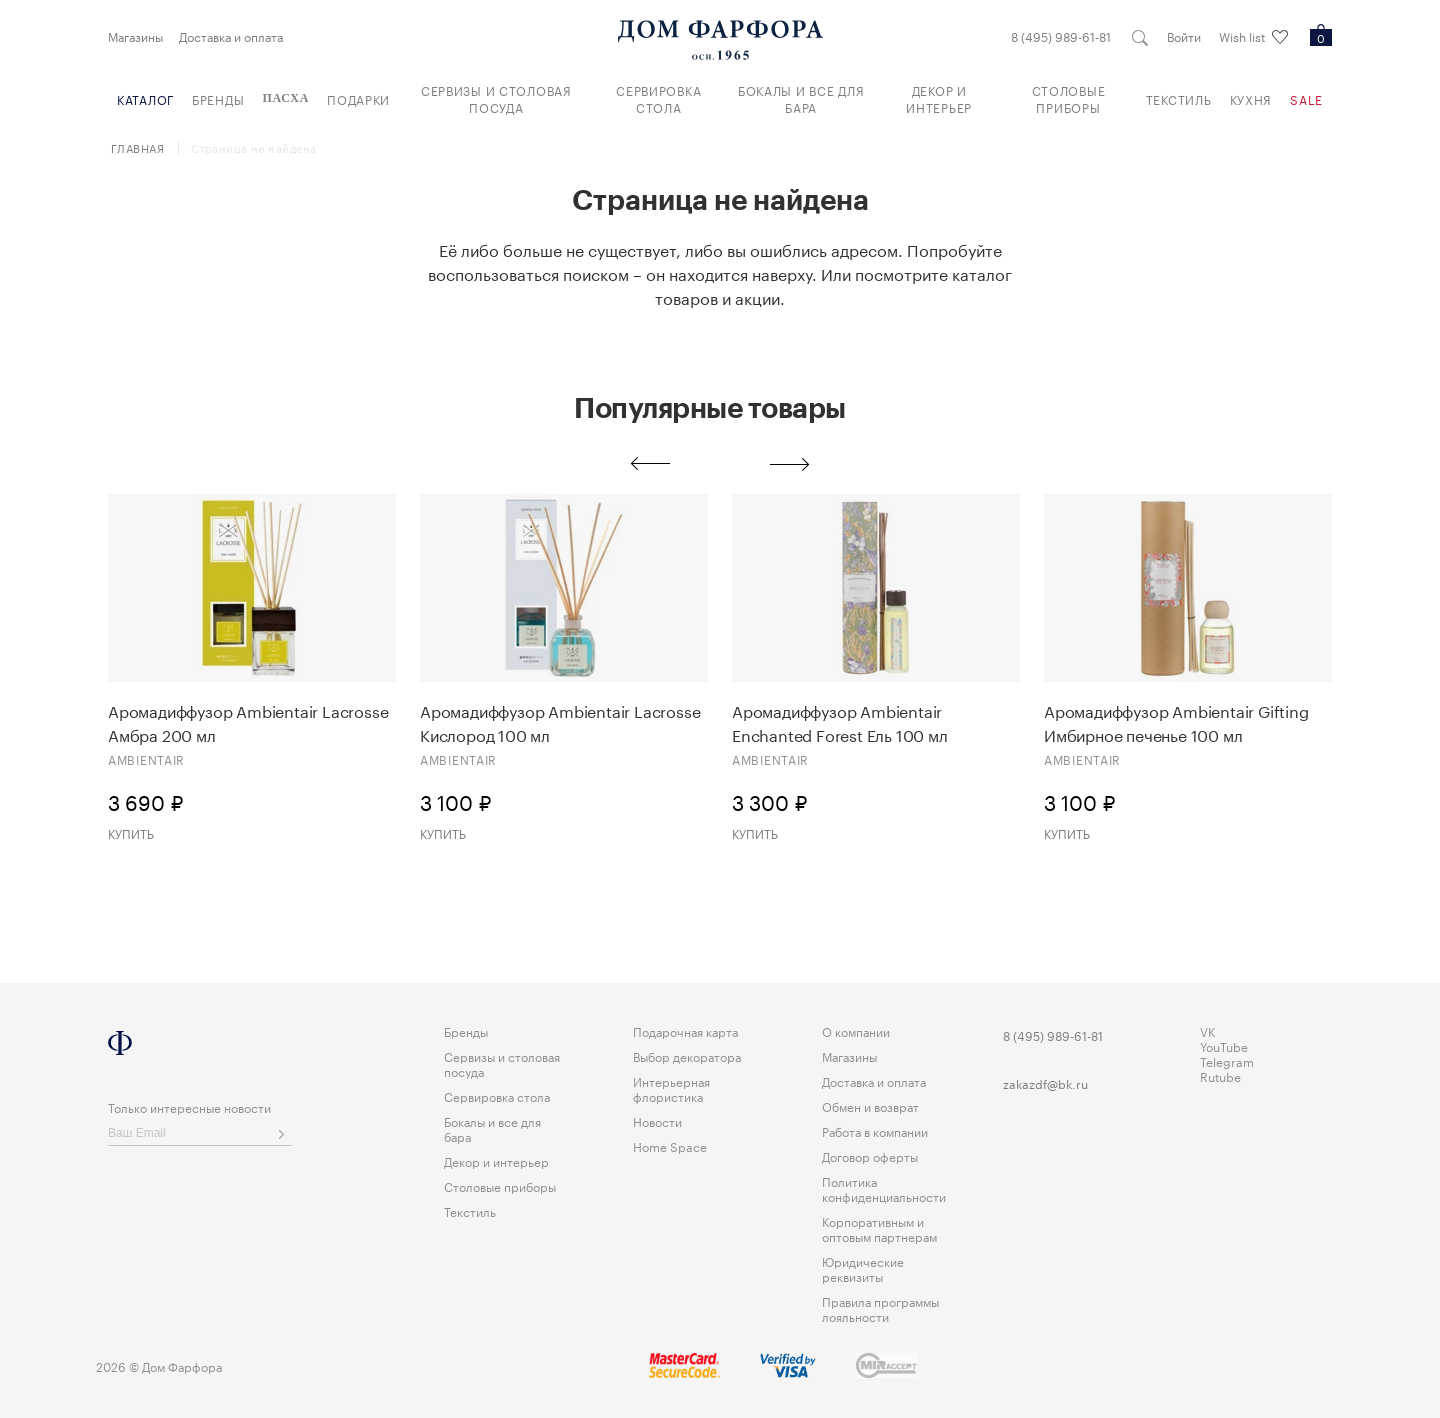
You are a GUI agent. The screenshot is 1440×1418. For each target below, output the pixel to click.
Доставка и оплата (231, 36)
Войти (1184, 36)
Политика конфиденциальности (884, 1188)
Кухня (1251, 98)
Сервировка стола (658, 98)
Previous (650, 464)
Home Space (670, 1145)
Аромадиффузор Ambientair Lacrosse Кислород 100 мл (560, 722)
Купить (131, 832)
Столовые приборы (1069, 98)
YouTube (1224, 1045)
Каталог (145, 98)
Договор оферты (870, 1155)
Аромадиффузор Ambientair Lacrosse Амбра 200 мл (248, 722)
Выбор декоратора (687, 1055)
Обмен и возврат (870, 1105)
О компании (856, 1030)
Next (790, 464)
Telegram (1227, 1060)
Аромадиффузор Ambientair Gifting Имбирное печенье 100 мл (1176, 722)
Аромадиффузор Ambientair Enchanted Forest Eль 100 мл (840, 722)
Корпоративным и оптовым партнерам (879, 1228)
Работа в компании (875, 1130)
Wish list (1253, 37)
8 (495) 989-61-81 (1061, 36)
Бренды (218, 98)
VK (1208, 1030)
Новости (657, 1120)
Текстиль (1179, 98)
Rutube (1220, 1075)
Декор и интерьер (939, 98)
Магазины (135, 36)
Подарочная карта (685, 1030)
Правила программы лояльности (880, 1308)
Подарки (358, 98)
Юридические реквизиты (863, 1268)
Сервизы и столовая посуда (496, 98)
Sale (1306, 98)
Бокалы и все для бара (801, 98)
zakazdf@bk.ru (1045, 1082)
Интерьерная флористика (671, 1088)
